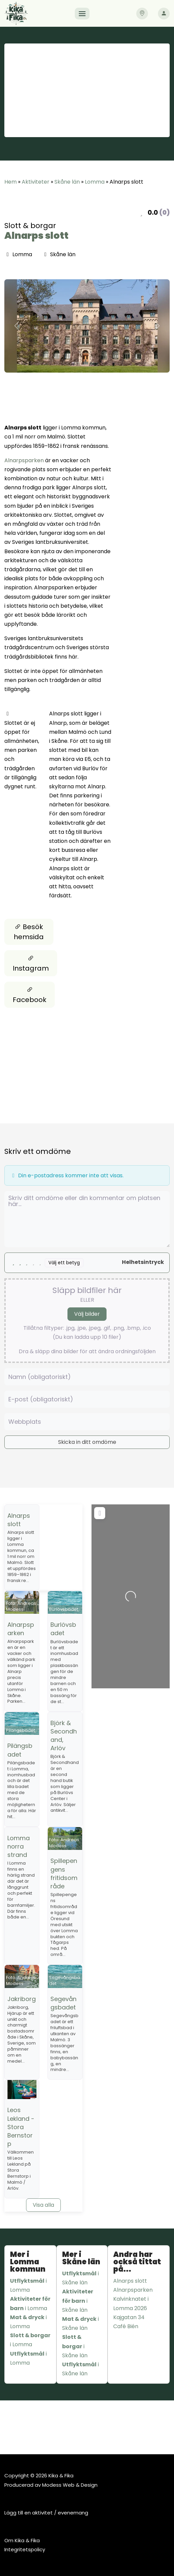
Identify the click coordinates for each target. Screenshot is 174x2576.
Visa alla (43, 2205)
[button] (16, 325)
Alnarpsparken (24, 460)
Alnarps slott (36, 235)
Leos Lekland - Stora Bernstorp (20, 2127)
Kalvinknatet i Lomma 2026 (131, 2303)
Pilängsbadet (19, 1750)
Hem (10, 182)
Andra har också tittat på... (137, 2261)
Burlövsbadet (63, 1628)
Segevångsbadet (63, 2003)
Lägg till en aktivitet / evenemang (46, 2512)
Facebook (29, 994)
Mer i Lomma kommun (27, 2261)
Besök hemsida (29, 932)
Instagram (31, 963)
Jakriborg (21, 1999)
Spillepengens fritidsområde (63, 1873)
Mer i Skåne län (81, 2258)
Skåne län (67, 182)
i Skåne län (80, 2278)
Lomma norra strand (18, 1846)
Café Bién (125, 2326)
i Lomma (28, 2285)
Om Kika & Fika (22, 2540)
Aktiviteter (35, 182)
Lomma (95, 182)
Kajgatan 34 (129, 2317)
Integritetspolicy (24, 2549)
